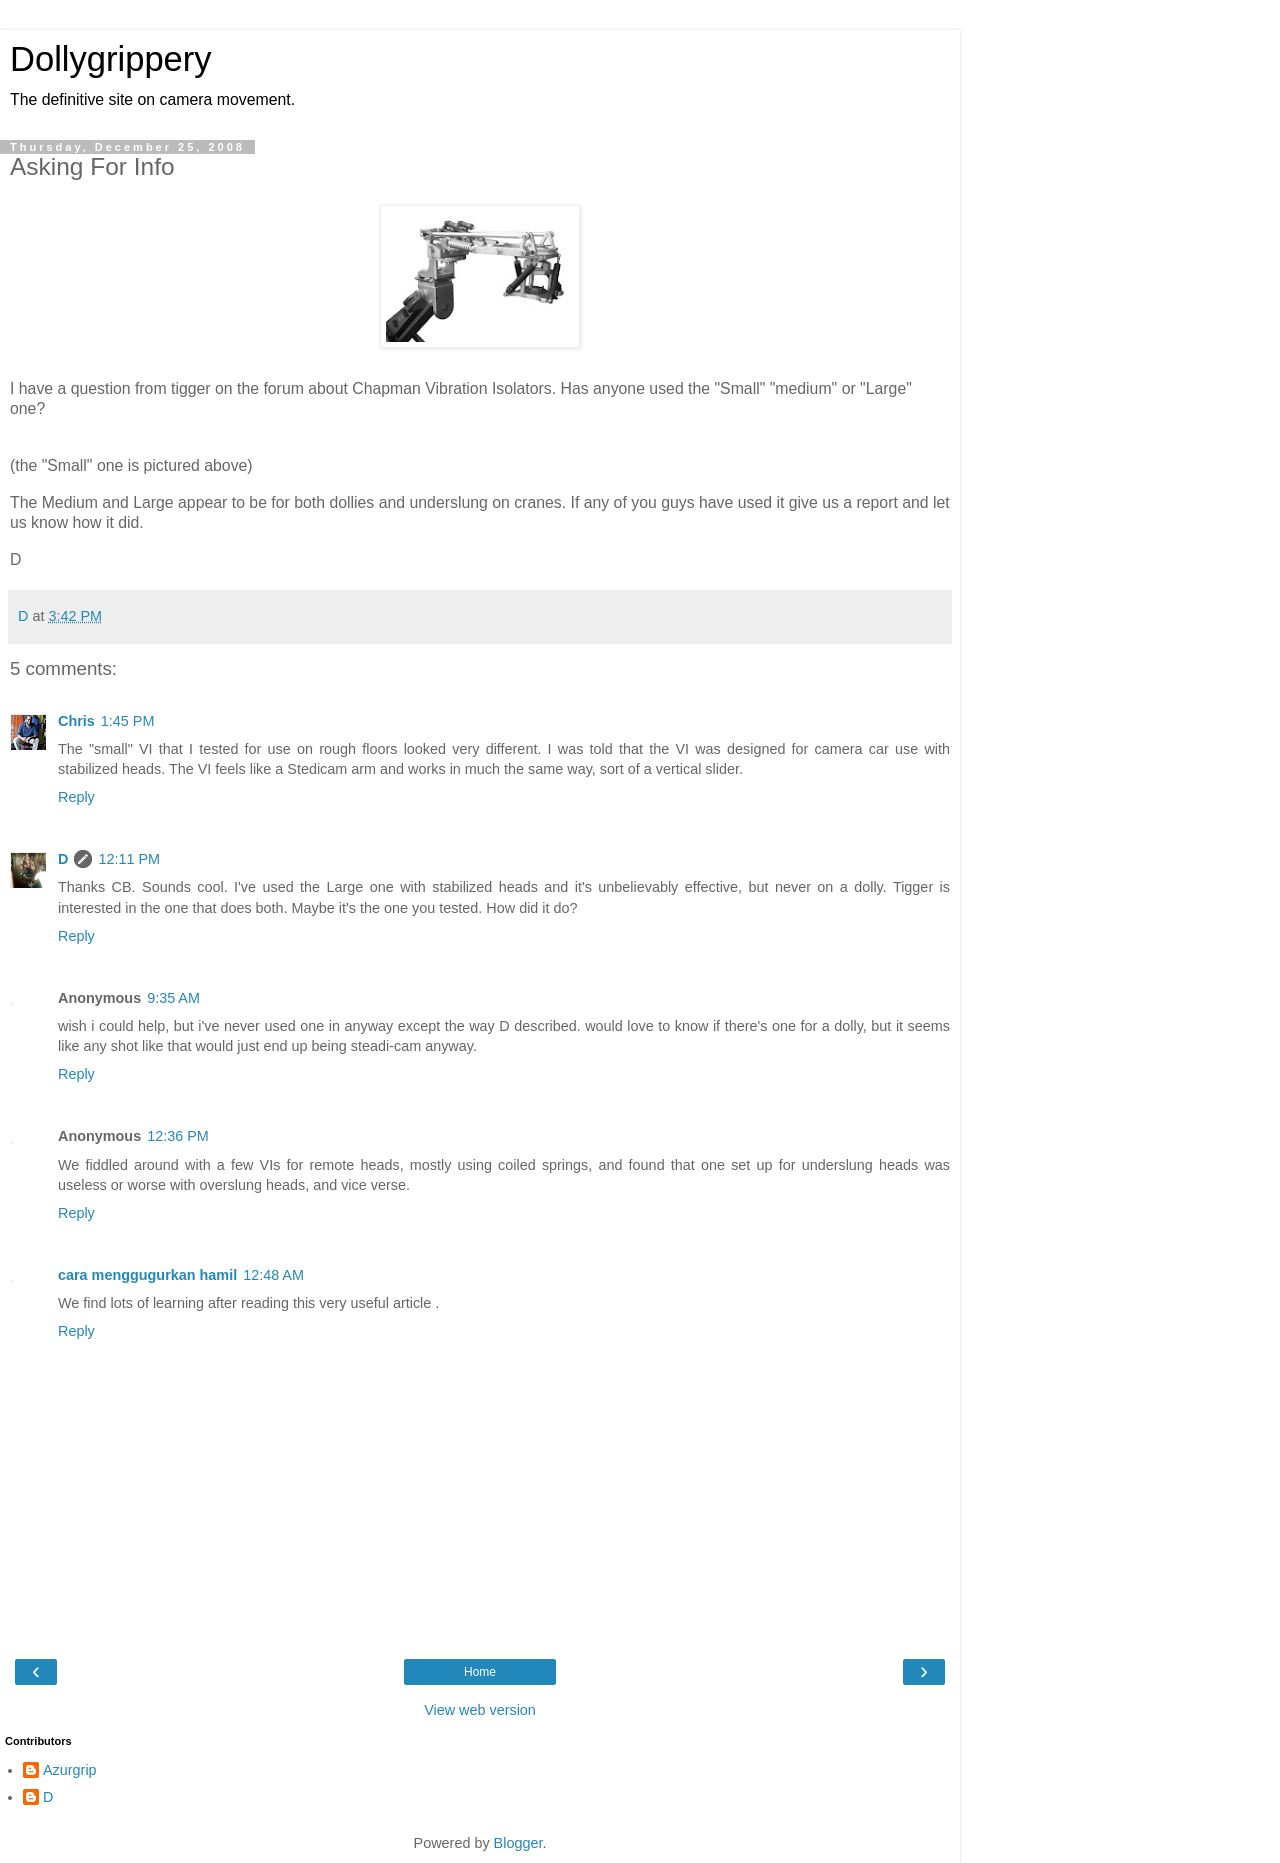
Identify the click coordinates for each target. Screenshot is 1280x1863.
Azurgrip (70, 1770)
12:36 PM (178, 1136)
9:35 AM (173, 998)
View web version (480, 1710)
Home (480, 1672)
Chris (76, 721)
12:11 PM (129, 859)
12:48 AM (273, 1275)
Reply (76, 797)
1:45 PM (128, 721)
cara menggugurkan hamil (147, 1275)
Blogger (518, 1843)
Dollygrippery (111, 59)
